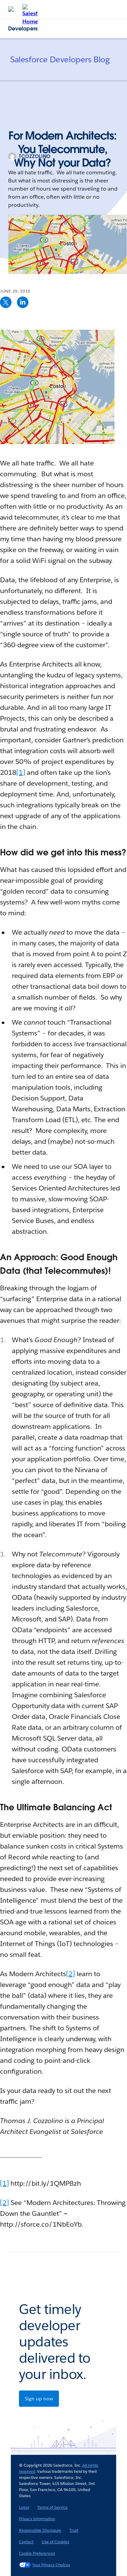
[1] (20, 772)
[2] (70, 1973)
